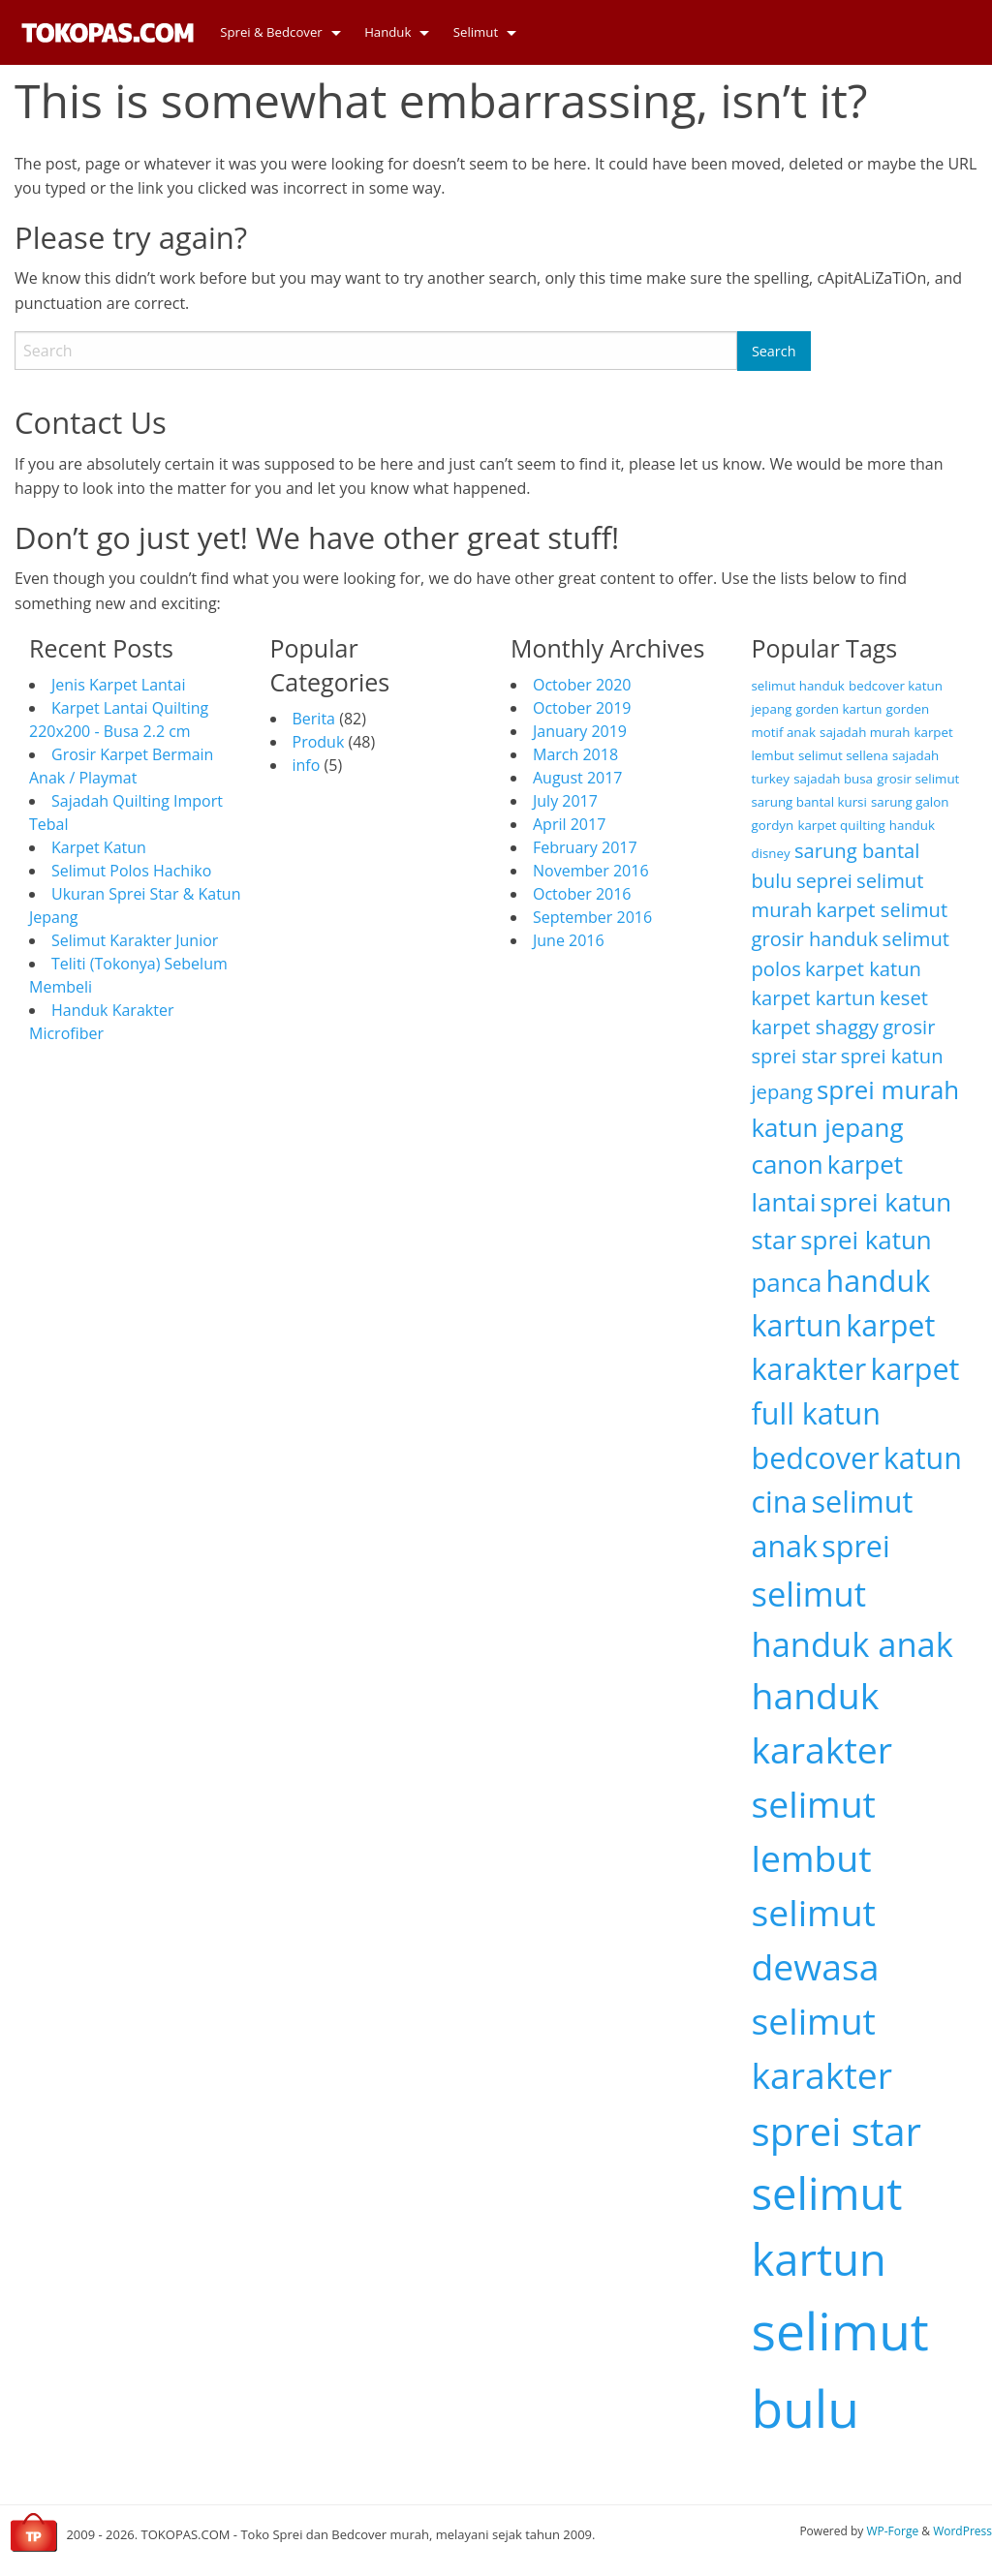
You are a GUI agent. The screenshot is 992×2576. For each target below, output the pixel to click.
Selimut (475, 32)
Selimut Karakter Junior (134, 940)
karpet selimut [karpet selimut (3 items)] (882, 909)
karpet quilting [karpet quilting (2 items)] (840, 825)
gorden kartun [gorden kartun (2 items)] (838, 709)
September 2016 (592, 917)
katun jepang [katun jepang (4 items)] (828, 1127)
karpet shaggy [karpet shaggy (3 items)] (815, 1026)
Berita (314, 718)
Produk (319, 741)
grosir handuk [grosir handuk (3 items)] (815, 938)
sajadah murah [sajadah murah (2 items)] (865, 732)
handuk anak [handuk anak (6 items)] (852, 1644)
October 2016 (582, 894)
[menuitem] (275, 32)
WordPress (962, 2531)
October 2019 (582, 708)
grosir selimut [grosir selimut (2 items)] (918, 778)
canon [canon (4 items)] (787, 1164)
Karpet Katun (98, 847)
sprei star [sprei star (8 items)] (837, 2131)
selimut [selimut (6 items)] (809, 1593)
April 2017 (569, 824)
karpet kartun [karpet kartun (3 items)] (814, 997)
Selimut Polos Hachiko (131, 870)
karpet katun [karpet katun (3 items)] (863, 968)
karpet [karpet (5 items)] (914, 1368)
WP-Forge (892, 2531)
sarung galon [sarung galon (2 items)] (909, 802)
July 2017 (565, 801)
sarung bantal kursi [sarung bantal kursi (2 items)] (809, 802)
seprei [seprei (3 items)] (824, 880)
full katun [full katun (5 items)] (816, 1413)
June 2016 (568, 940)
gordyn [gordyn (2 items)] (773, 825)
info (307, 765)
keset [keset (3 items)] (904, 997)
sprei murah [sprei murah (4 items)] (888, 1089)
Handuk (387, 32)
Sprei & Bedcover (271, 32)
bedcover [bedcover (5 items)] (816, 1457)
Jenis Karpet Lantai (118, 684)
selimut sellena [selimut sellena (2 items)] (843, 755)
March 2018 (575, 754)
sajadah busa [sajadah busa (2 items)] (833, 778)
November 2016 (591, 870)
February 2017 (585, 847)
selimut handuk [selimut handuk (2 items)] (798, 685)
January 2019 (580, 731)
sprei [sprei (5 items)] (855, 1545)
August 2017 (578, 777)
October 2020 (582, 684)
